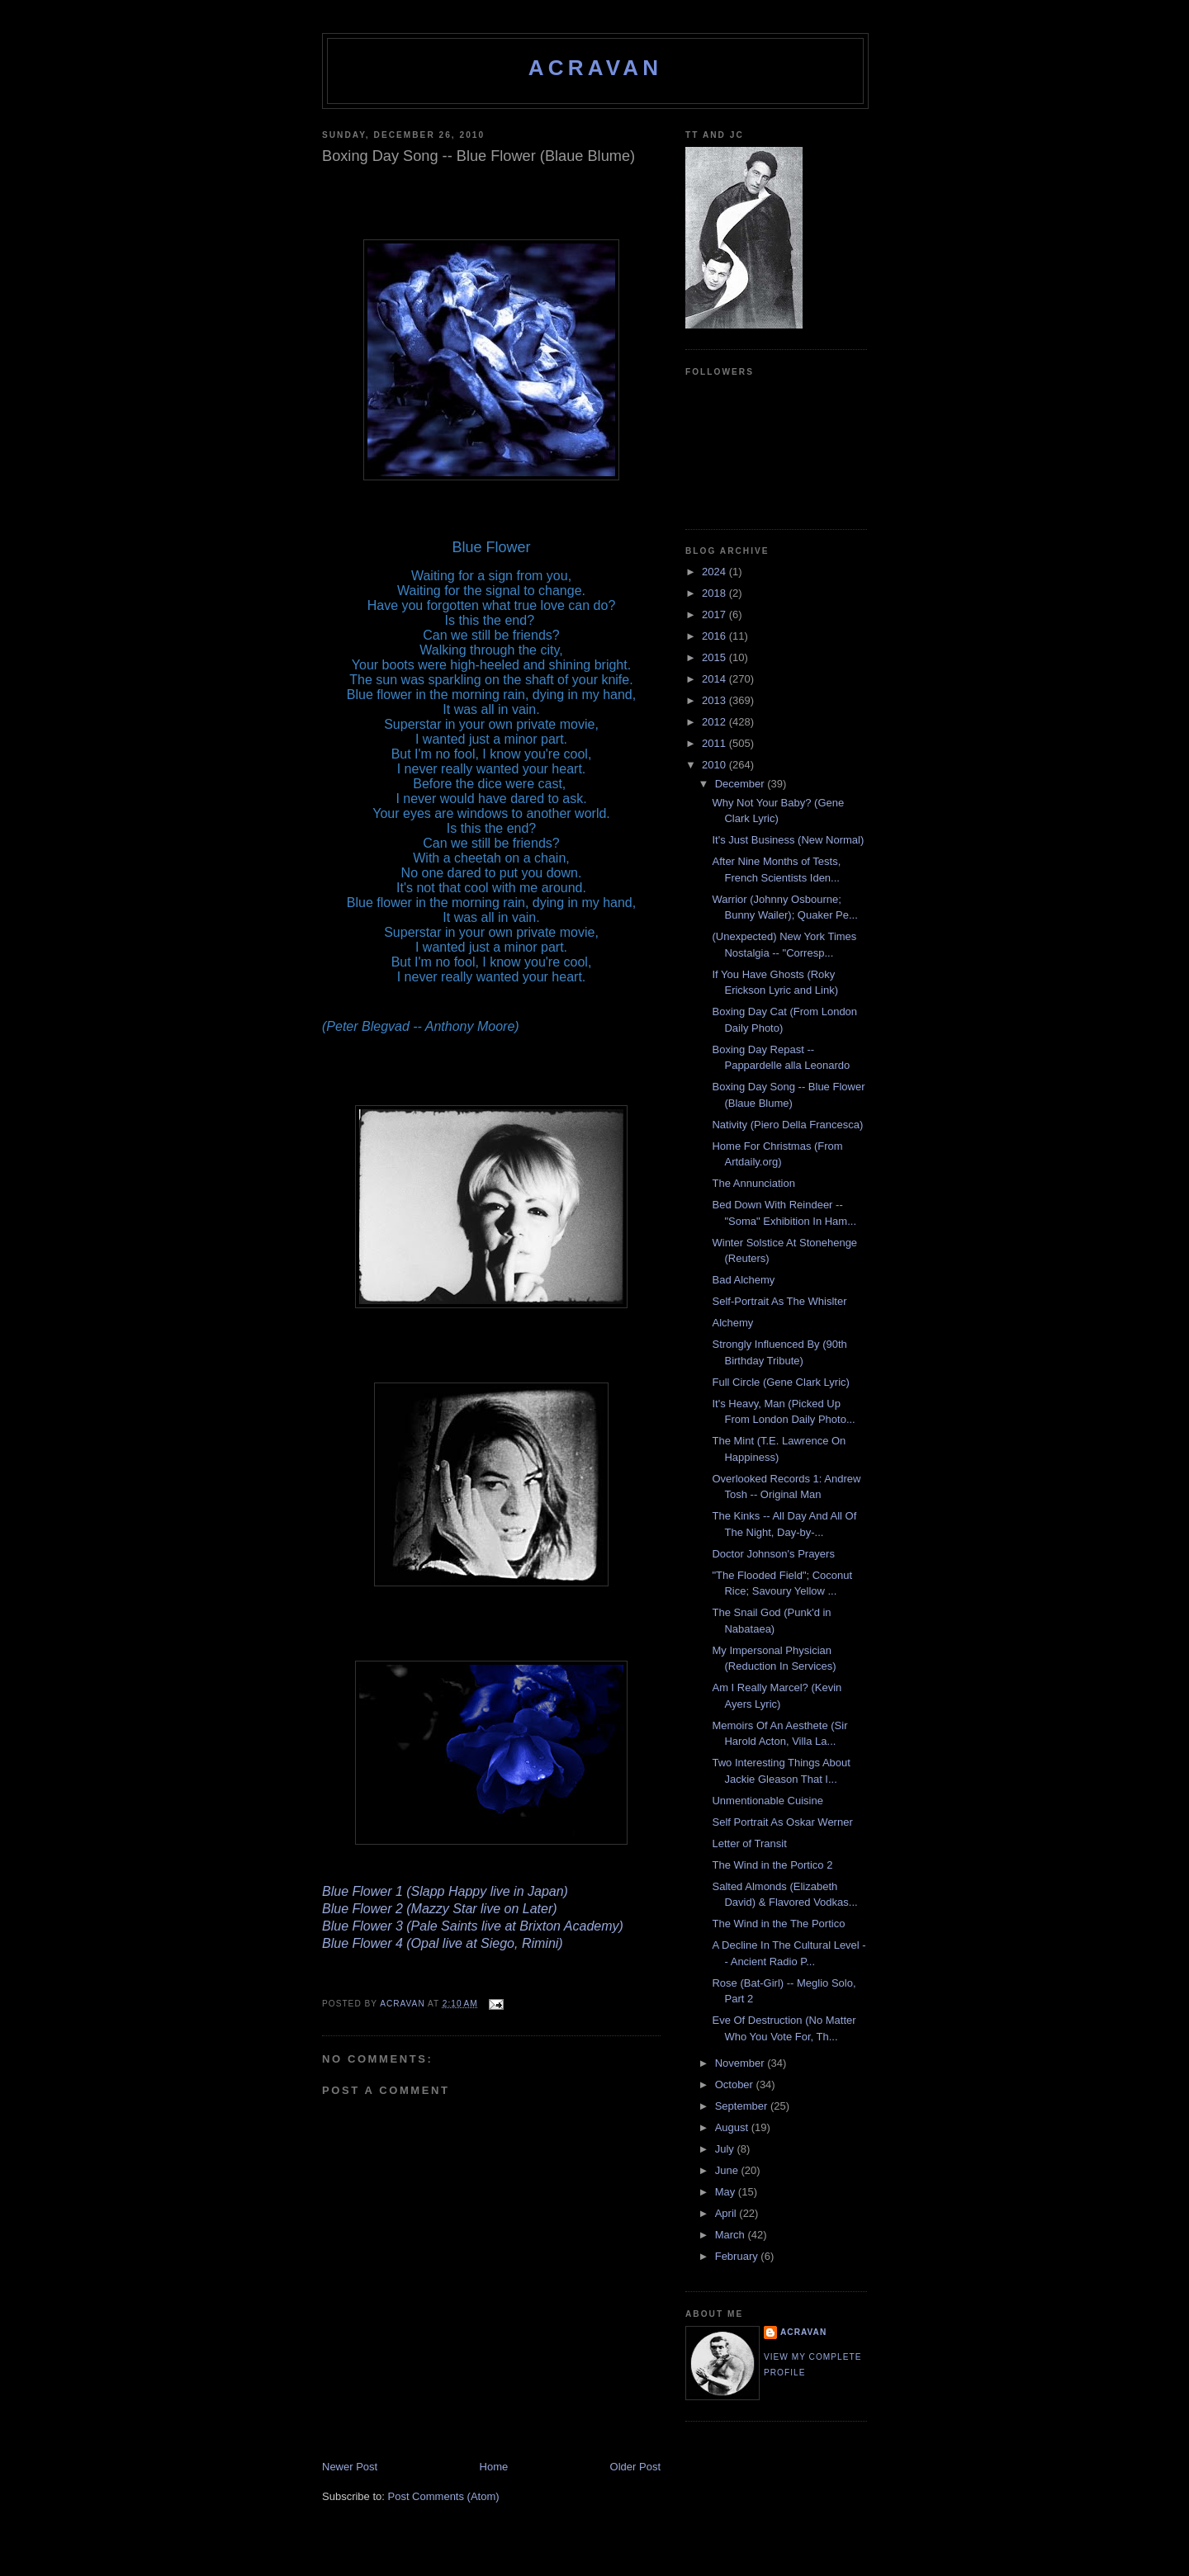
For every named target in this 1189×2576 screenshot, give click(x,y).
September (742, 2106)
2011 (715, 743)
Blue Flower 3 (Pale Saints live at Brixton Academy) (472, 1926)
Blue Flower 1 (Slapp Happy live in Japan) (445, 1891)
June (728, 2170)
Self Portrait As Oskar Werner (782, 1822)
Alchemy (732, 1322)
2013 (715, 700)
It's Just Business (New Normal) (788, 840)
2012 (715, 722)
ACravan (595, 67)
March (731, 2235)
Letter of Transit (749, 1843)
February (738, 2256)
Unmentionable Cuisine (767, 1800)
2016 (715, 636)
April (727, 2213)
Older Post (635, 2466)
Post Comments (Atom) (444, 2496)
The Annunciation (753, 1183)
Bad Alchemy (743, 1280)
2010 (715, 765)
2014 (715, 679)
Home (494, 2466)
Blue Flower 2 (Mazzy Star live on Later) (439, 1909)
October (735, 2084)
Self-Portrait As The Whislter (779, 1301)
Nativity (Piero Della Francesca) (787, 1124)
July (726, 2149)
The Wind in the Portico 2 (772, 1865)
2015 (715, 657)
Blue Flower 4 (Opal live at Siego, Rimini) (442, 1943)
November (741, 2063)
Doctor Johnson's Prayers (773, 1554)
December (741, 784)
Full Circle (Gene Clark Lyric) (780, 1382)
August (733, 2127)
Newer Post (349, 2466)
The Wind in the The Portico (778, 1923)
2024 (715, 571)
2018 (715, 593)
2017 (715, 614)
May (726, 2192)
